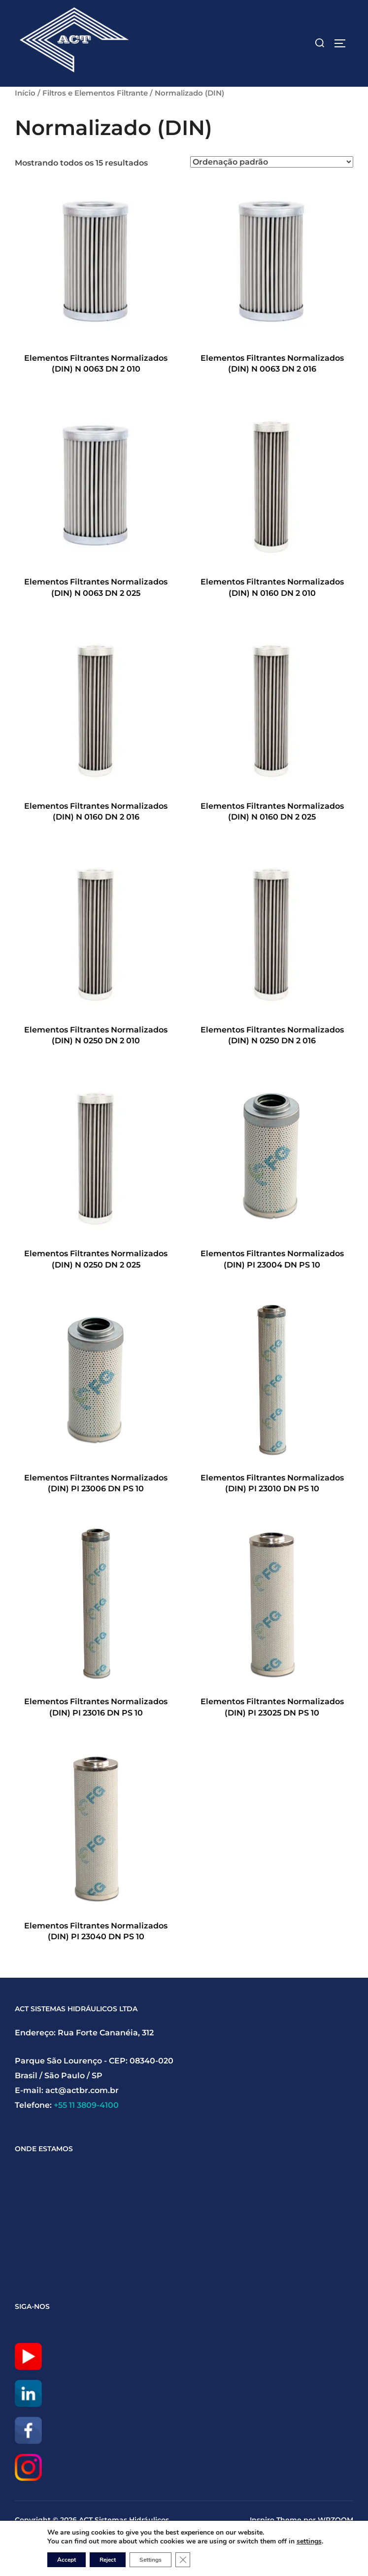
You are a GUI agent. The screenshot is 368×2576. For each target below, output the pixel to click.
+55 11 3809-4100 (86, 2105)
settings (309, 2541)
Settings (150, 2560)
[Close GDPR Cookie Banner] (182, 2559)
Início (25, 93)
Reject (108, 2560)
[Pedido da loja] (271, 162)
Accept (66, 2560)
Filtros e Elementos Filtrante (95, 93)
